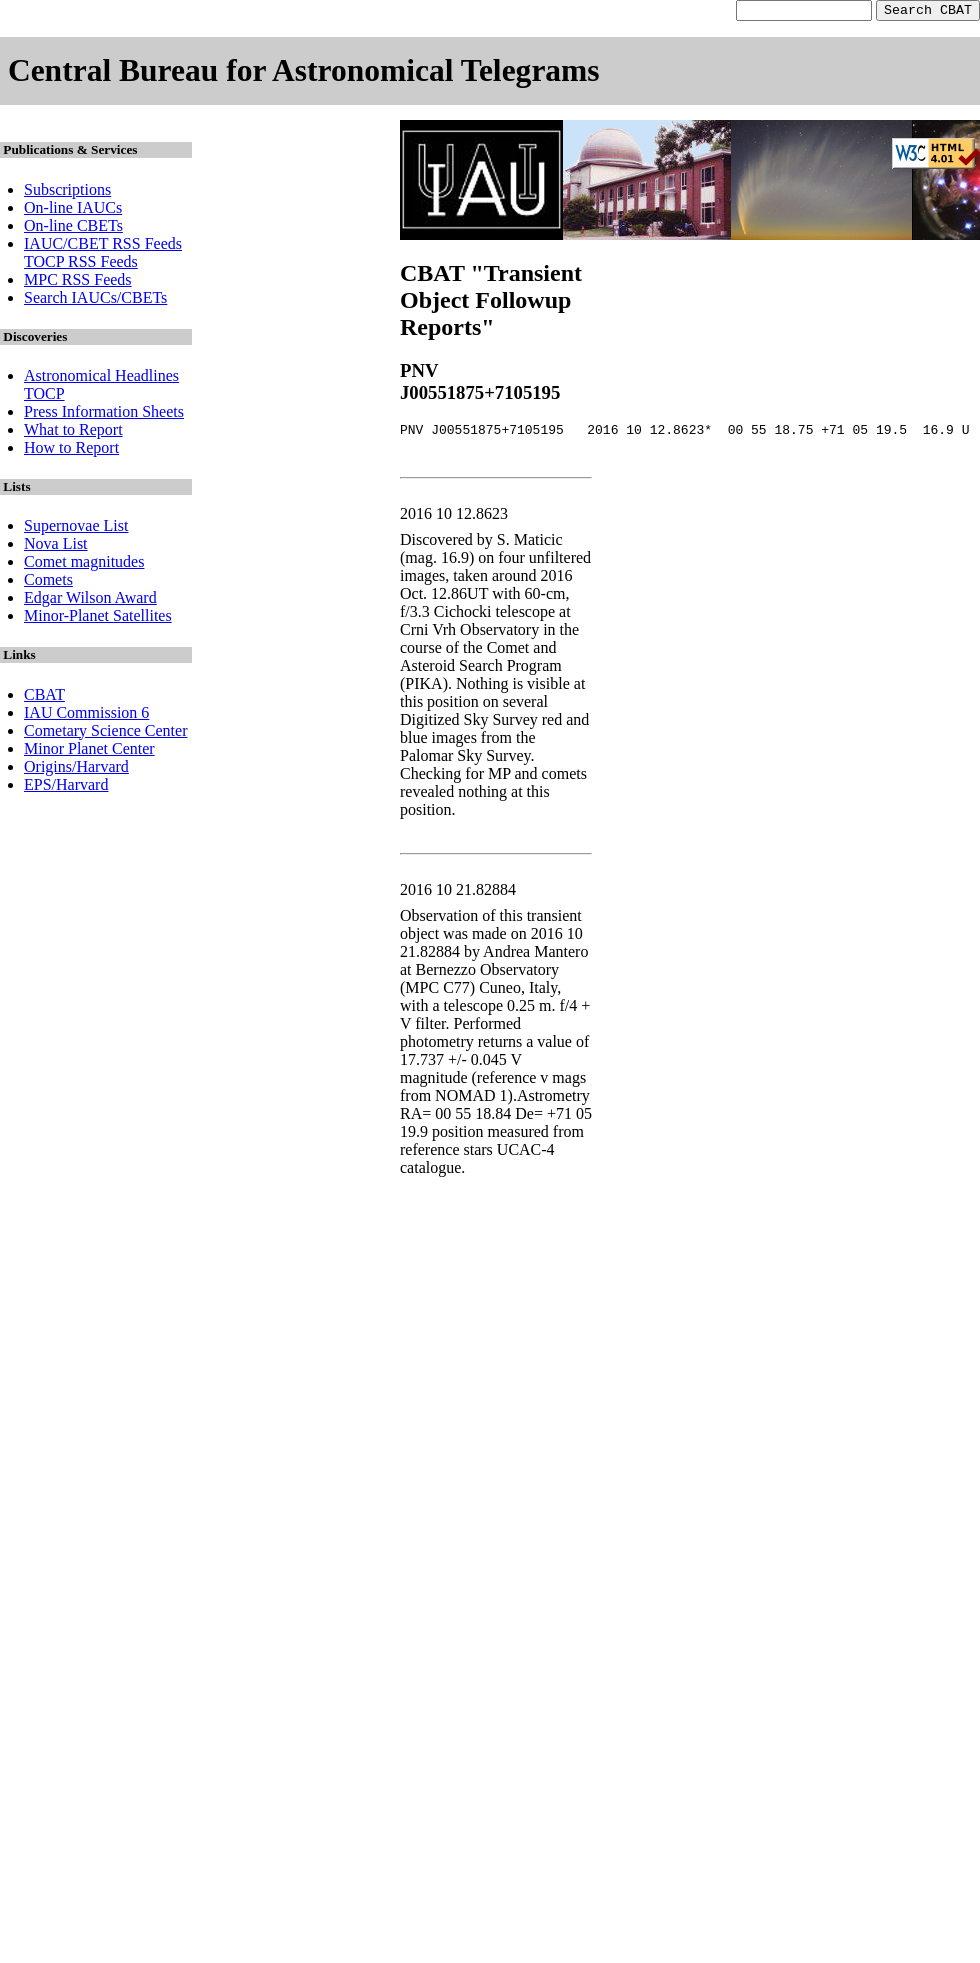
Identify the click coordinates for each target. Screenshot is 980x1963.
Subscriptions (67, 192)
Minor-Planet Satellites (98, 618)
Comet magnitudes (84, 564)
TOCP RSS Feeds (81, 264)
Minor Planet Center (89, 751)
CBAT (44, 697)
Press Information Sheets (104, 414)
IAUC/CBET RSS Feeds (103, 246)
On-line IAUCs (73, 210)
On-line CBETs (73, 228)
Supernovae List (76, 528)
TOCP (44, 396)
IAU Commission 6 (86, 715)
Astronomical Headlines (101, 378)
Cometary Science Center (106, 733)
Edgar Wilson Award (90, 600)
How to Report (71, 450)
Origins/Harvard (76, 769)
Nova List (56, 546)
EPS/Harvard (66, 787)
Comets (48, 582)
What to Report (73, 432)
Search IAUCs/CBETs (95, 300)
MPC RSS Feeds (78, 282)
